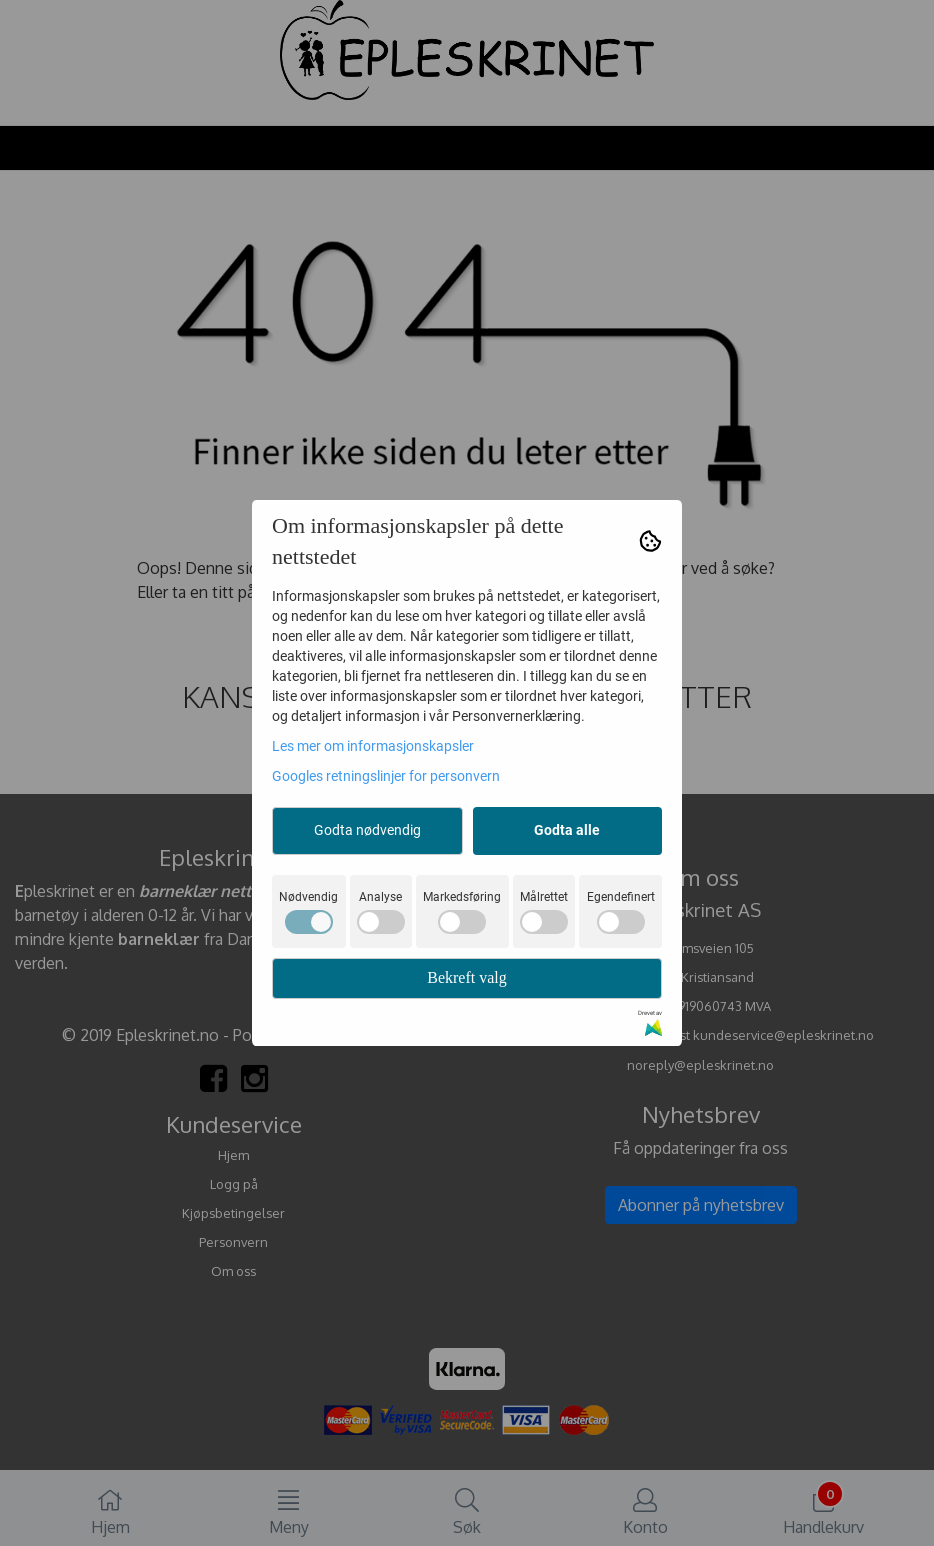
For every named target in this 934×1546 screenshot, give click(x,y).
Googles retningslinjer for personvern (386, 776)
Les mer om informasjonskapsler (373, 746)
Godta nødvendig (367, 830)
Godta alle (567, 830)
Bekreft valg (467, 977)
